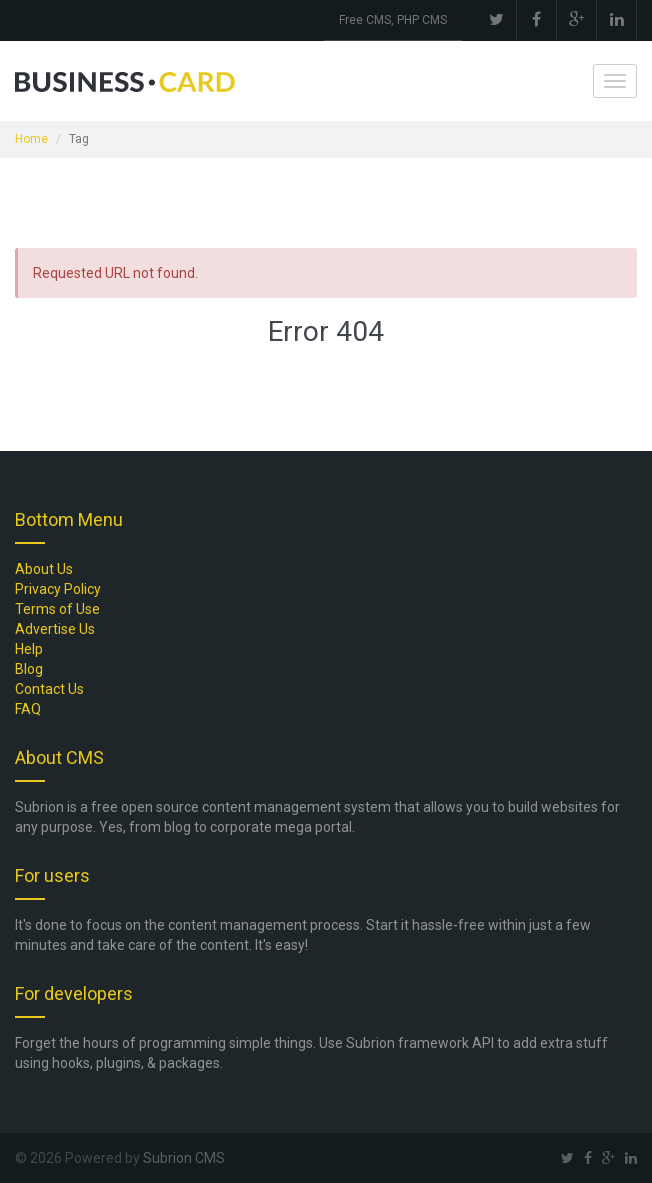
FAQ (28, 709)
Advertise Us (55, 629)
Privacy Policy (58, 589)
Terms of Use (57, 609)
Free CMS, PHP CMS (393, 20)
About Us (44, 569)
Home (31, 139)
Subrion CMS (184, 1158)
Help (29, 649)
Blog (29, 669)
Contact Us (49, 689)
